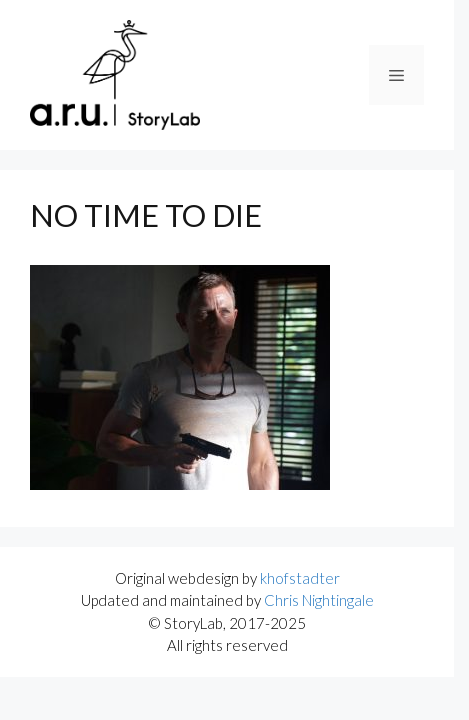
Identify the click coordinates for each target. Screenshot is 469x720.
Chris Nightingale (319, 600)
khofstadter (300, 578)
